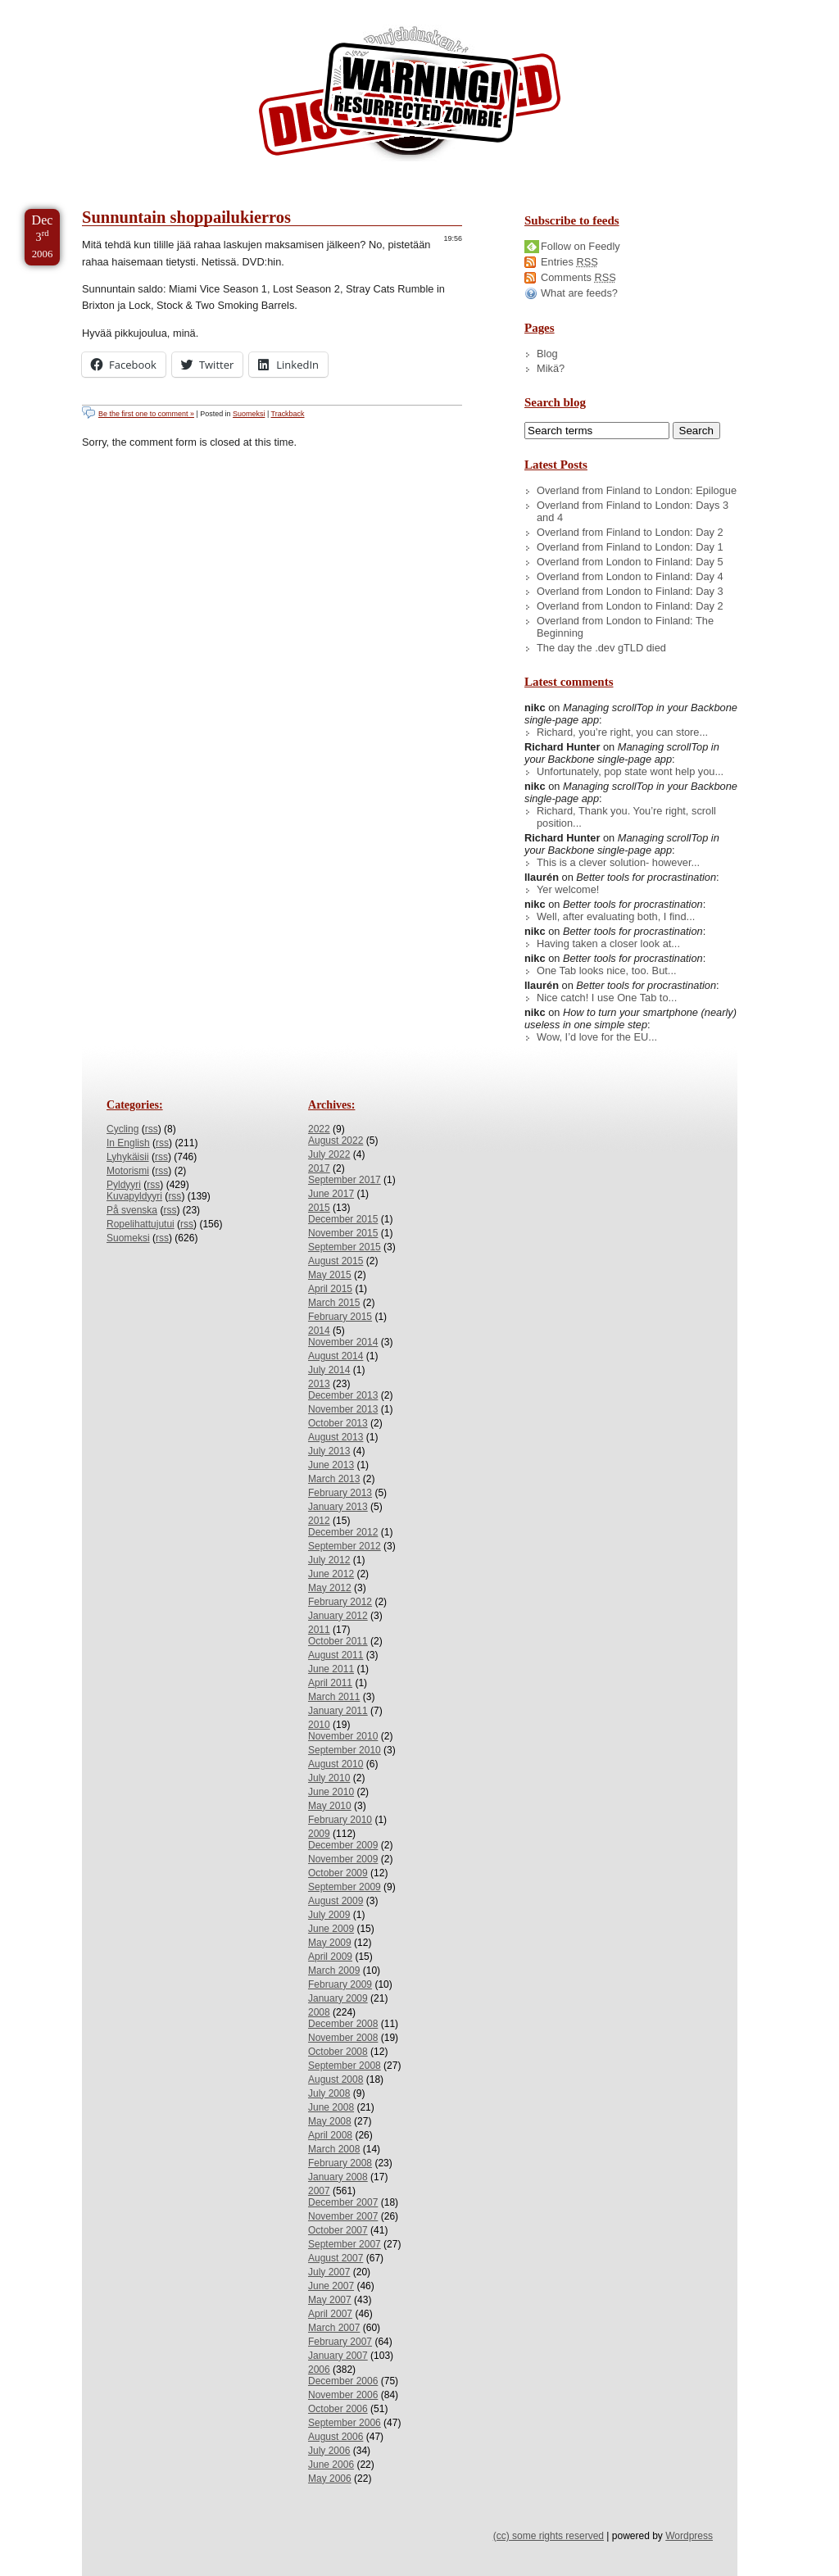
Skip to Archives (183, 7)
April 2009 (330, 1956)
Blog (547, 353)
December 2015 (343, 1219)
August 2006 (335, 2436)
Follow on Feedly (580, 246)
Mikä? (551, 368)
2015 (319, 1207)
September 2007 (344, 2244)
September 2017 (344, 1180)
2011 (319, 1629)
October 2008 (338, 2051)
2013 (319, 1384)
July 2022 (329, 1154)
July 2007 (329, 2272)
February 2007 (340, 2341)
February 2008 (340, 2163)
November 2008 (343, 2037)
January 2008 (338, 2177)
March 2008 (334, 2149)
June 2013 (331, 1465)
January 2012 (338, 1615)
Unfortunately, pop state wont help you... (630, 771)
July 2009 (329, 1915)
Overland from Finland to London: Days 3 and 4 (632, 511)
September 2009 (344, 1887)
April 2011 (330, 1683)
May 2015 (329, 1275)
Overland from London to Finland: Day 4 (630, 576)
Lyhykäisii (128, 1157)
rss (151, 1129)
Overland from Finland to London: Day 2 (630, 532)
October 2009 (338, 1873)
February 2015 (340, 1316)
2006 (319, 2369)
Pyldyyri (124, 1184)
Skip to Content (64, 7)
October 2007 (338, 2230)
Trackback (288, 414)
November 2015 (343, 1233)
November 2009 (343, 1859)
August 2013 (335, 1437)
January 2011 (338, 1711)
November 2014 (343, 1342)
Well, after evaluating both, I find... (616, 916)
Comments (578, 277)
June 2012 (331, 1574)
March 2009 (334, 1970)
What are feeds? (579, 293)
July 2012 (329, 1560)
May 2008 (329, 2121)
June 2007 (331, 2286)
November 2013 (343, 1409)
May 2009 (329, 1942)
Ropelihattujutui (141, 1224)
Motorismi (128, 1171)
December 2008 (343, 2024)
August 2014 (335, 1356)
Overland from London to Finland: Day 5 (630, 562)
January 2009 (338, 1998)
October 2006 (338, 2409)
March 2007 (334, 2327)
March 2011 (334, 1697)
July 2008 (329, 2093)
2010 (319, 1724)
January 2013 (338, 1506)
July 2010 (329, 1778)
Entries (569, 262)
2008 (319, 2012)
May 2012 (329, 1588)
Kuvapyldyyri (134, 1196)
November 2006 (343, 2395)
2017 (319, 1168)
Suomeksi (249, 414)
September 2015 (344, 1247)
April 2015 (330, 1289)
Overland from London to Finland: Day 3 (630, 591)
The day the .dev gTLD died (601, 648)
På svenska (132, 1210)
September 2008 (344, 2065)
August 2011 (335, 1655)
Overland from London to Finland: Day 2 (630, 606)
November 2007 (343, 2216)
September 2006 (344, 2423)
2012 (319, 1520)
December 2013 (343, 1395)
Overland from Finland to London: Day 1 (630, 547)
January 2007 (338, 2355)
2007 (319, 2191)
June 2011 (331, 1669)
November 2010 (343, 1736)
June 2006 (331, 2464)
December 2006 (343, 2381)
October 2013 (338, 1423)
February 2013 (340, 1493)
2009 (319, 1833)
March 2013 (334, 1479)
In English (128, 1143)
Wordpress (689, 2536)
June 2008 (331, 2107)
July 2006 (329, 2450)
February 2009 (340, 1984)
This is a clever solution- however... (618, 862)
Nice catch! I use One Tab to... (607, 997)
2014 (319, 1330)
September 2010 (344, 1750)
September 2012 (344, 1546)
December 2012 (343, 1532)
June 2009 (331, 1928)
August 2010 (335, 1764)
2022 (319, 1129)
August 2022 (335, 1140)
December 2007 (343, 2202)
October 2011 (338, 1641)
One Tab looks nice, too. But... (607, 970)
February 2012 (340, 1602)
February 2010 (340, 1819)
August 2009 (335, 1901)
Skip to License (302, 7)
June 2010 (331, 1792)
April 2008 (330, 2135)
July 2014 (329, 1370)
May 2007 (329, 2300)
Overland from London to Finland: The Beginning (625, 627)
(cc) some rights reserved (548, 2536)
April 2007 (330, 2314)
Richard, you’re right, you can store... (622, 732)
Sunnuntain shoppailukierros (186, 217)
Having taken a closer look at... (608, 943)
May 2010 (329, 1806)
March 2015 (334, 1302)
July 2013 (329, 1451)
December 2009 (343, 1845)
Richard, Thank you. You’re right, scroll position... (626, 817)
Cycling (122, 1129)
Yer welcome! (568, 889)
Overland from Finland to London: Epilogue (637, 490)
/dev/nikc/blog (409, 97)
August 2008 (335, 2079)
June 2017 (331, 1194)
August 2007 (335, 2258)
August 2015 (335, 1261)
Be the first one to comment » (146, 414)
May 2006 (329, 2478)
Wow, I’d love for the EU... (597, 1037)
